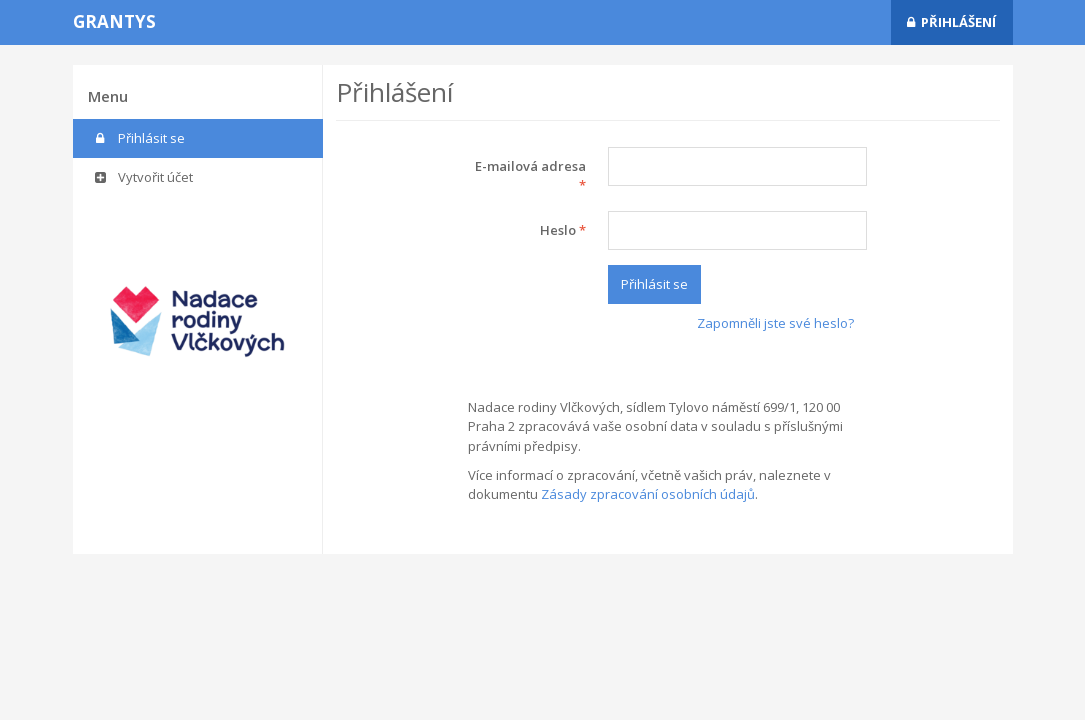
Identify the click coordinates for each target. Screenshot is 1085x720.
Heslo (563, 230)
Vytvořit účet (142, 177)
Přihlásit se (138, 138)
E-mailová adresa (530, 176)
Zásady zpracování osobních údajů (648, 494)
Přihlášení (952, 22)
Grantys (114, 21)
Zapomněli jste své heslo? (775, 323)
